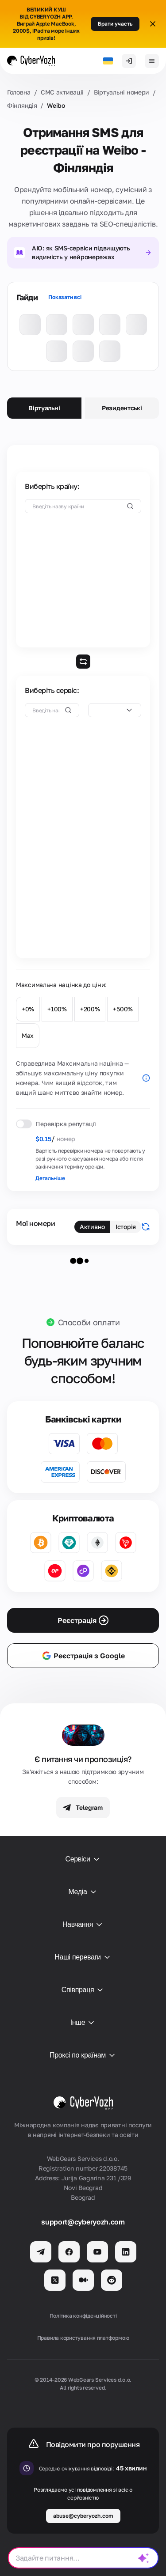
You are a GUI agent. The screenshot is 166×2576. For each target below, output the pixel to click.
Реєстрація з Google (83, 1655)
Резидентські (122, 408)
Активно (92, 1226)
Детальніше (50, 1178)
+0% (28, 1009)
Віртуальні (44, 408)
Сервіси (82, 1859)
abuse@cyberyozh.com (83, 2515)
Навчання (83, 1924)
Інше (83, 2022)
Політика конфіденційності (83, 2315)
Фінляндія (22, 105)
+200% (90, 1009)
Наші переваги (82, 1957)
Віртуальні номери (121, 92)
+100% (57, 1009)
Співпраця (83, 1990)
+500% (123, 1009)
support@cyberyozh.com (82, 2221)
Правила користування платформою (83, 2337)
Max (28, 1035)
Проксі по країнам (83, 2055)
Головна (19, 92)
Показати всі (64, 297)
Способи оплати (89, 1322)
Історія (126, 1226)
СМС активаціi (62, 92)
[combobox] (114, 710)
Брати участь (115, 23)
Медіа (82, 1892)
